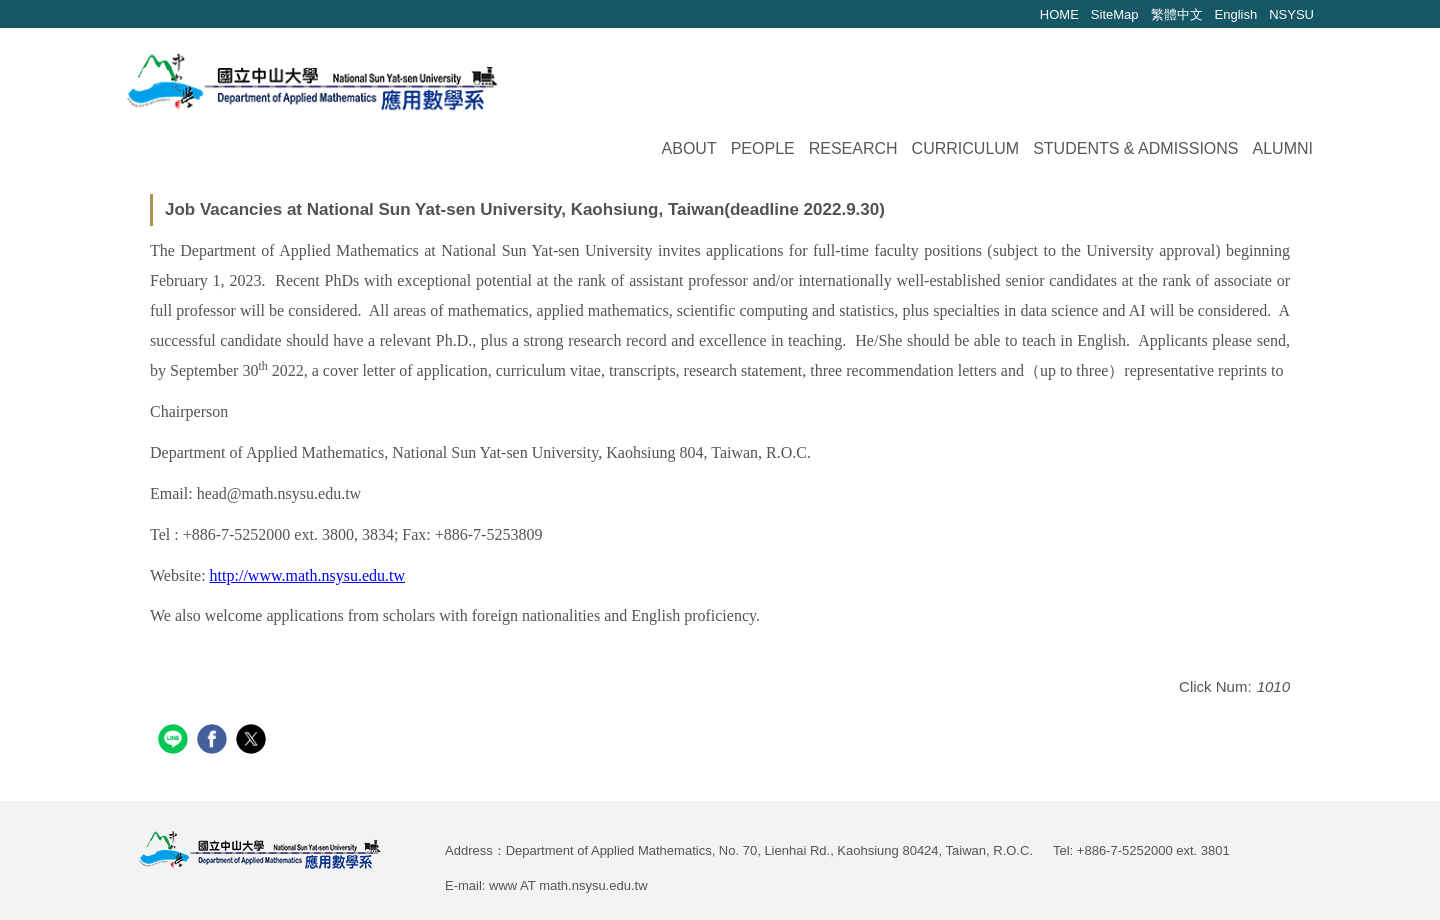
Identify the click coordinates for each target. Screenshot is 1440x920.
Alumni (1283, 148)
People (763, 148)
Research (853, 148)
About (689, 148)
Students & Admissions (1135, 148)
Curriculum (966, 148)
